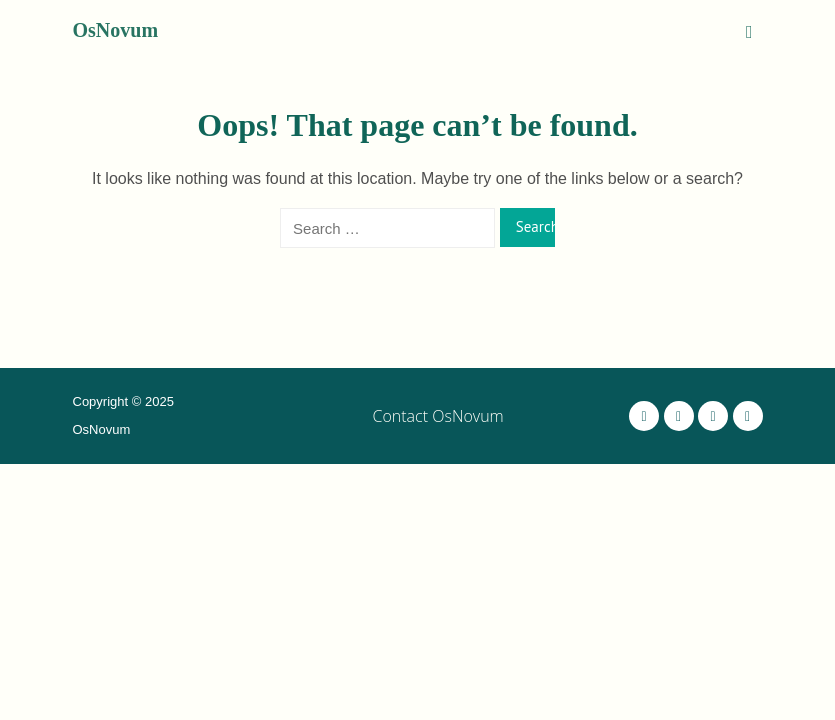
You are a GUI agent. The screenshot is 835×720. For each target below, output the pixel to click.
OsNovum (116, 30)
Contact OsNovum (438, 416)
